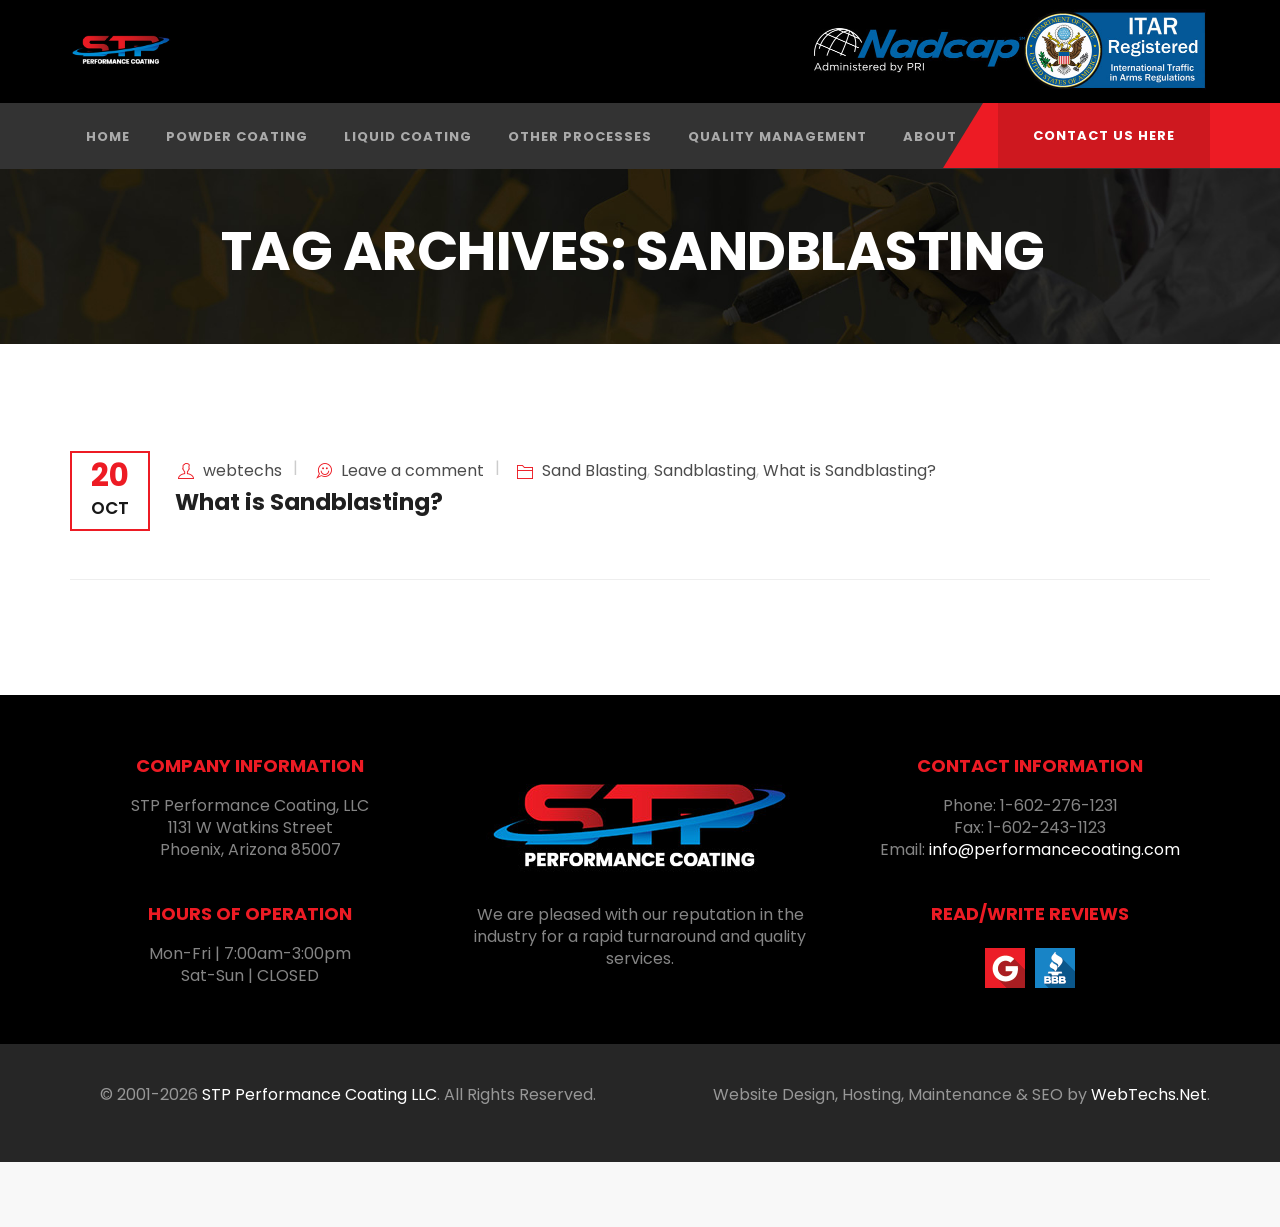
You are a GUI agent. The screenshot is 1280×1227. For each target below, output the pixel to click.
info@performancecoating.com (1054, 914)
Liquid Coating (408, 201)
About (930, 201)
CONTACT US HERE (1104, 135)
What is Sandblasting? (849, 535)
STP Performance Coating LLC (319, 1159)
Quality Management (777, 201)
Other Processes (580, 201)
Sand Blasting (594, 535)
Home (108, 201)
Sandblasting (705, 535)
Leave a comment (412, 535)
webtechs (242, 535)
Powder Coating (237, 201)
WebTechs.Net (1149, 1159)
